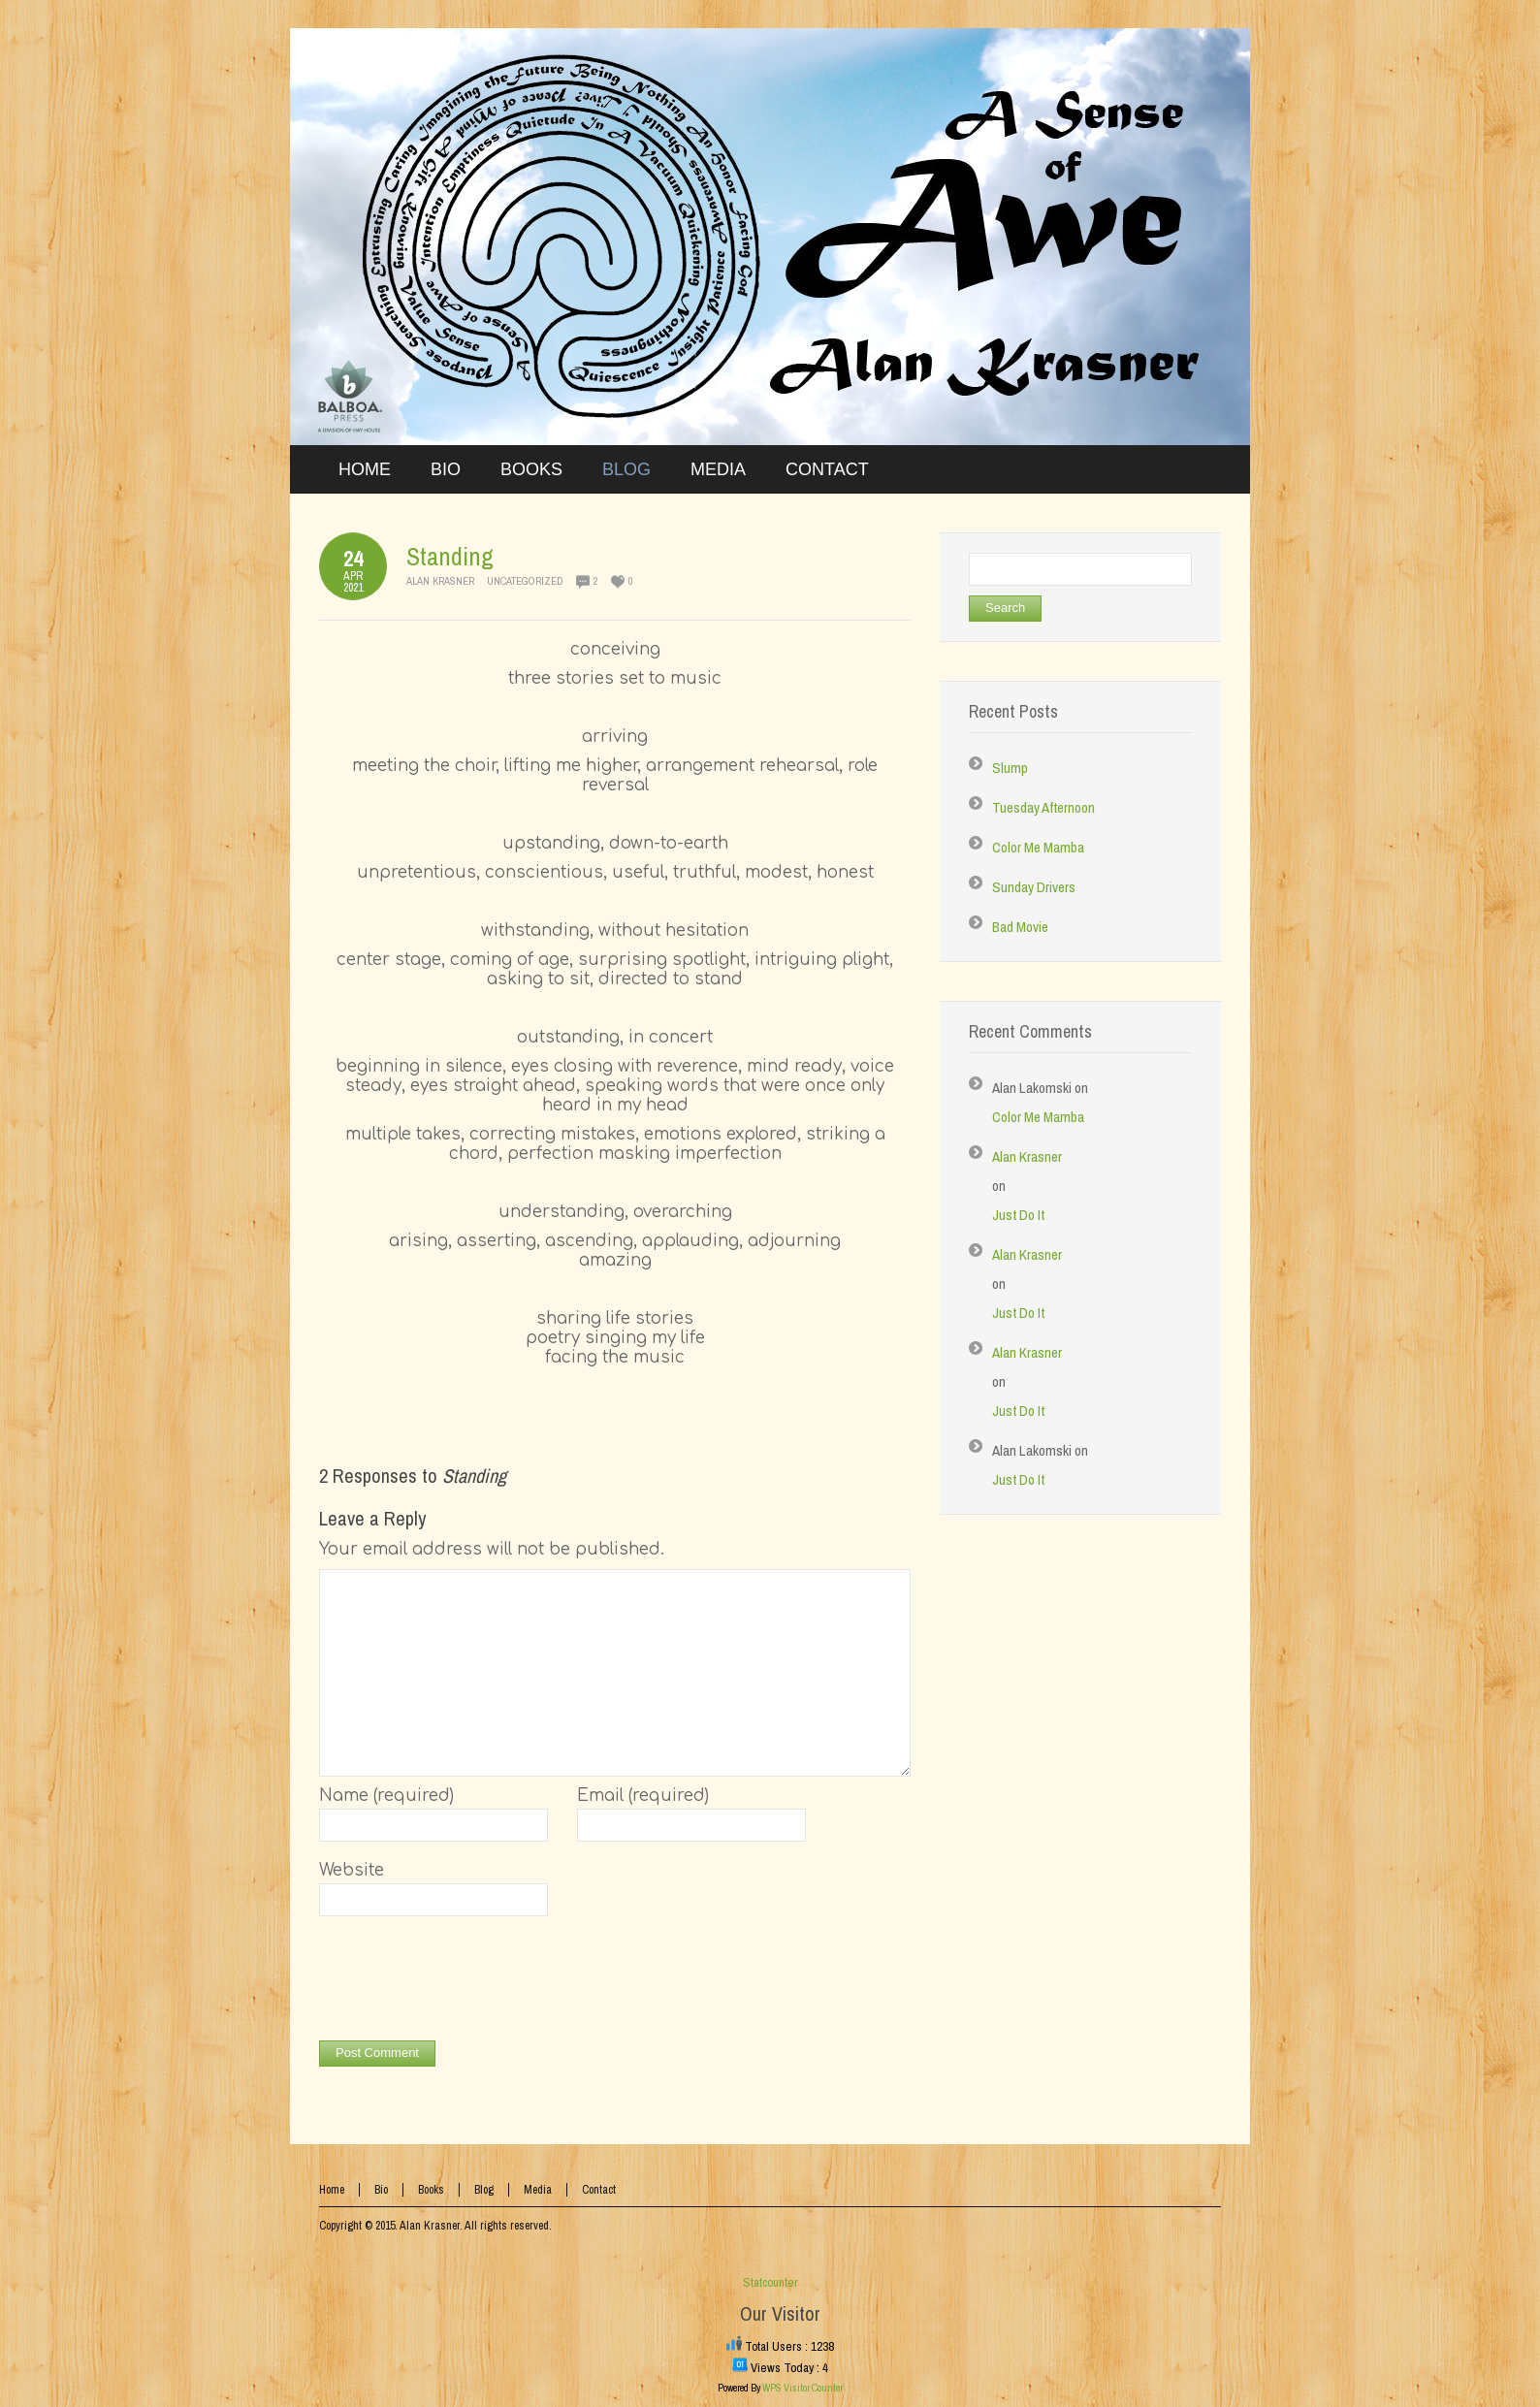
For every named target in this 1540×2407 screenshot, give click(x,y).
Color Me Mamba (1038, 847)
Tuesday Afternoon (1043, 807)
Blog (484, 2190)
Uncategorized (525, 581)
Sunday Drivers (1033, 887)
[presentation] (466, 1983)
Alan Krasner (440, 581)
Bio (381, 2190)
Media (538, 2190)
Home (331, 2190)
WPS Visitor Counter (802, 2387)
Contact (599, 2190)
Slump (1010, 767)
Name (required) (386, 1795)
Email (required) (643, 1795)
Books (431, 2190)
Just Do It (1018, 1214)
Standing (450, 556)
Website (351, 1870)
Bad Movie (1020, 926)
